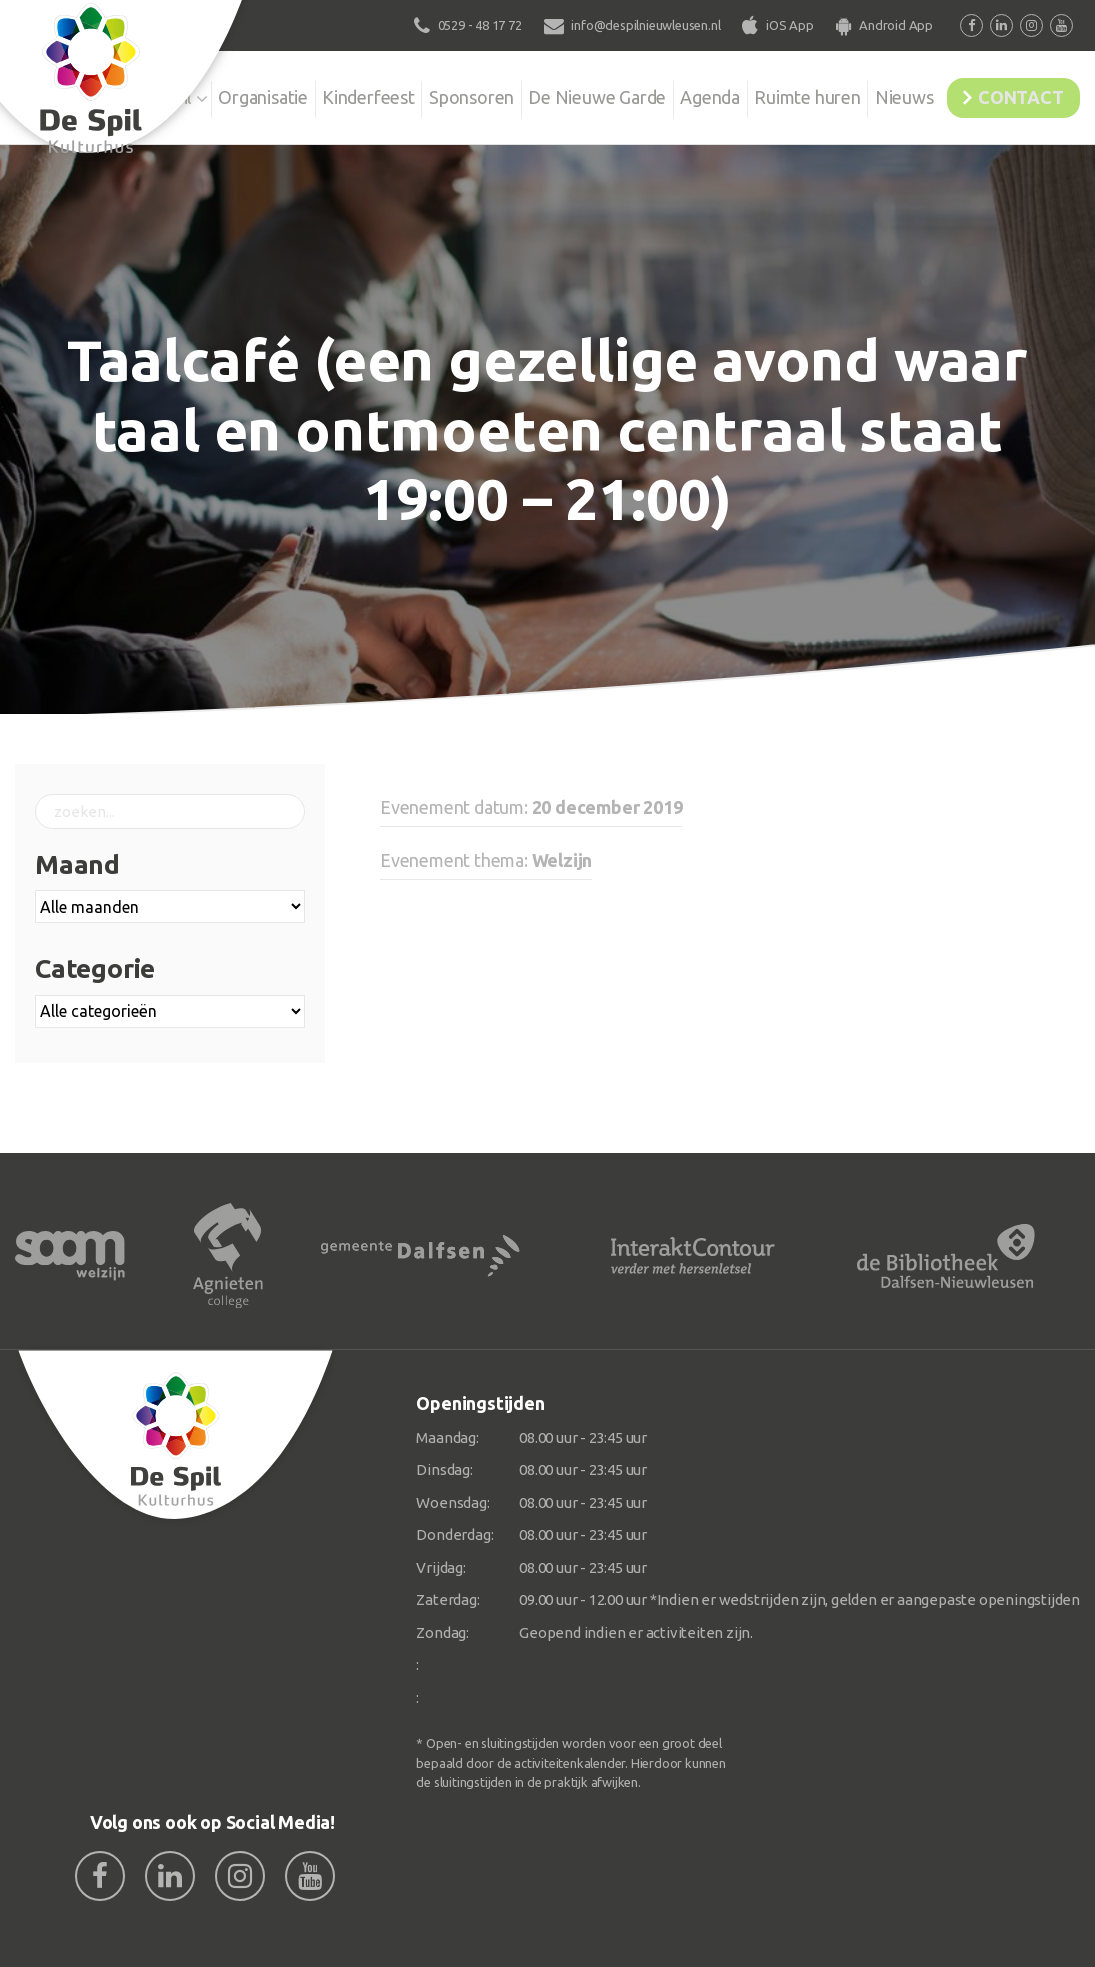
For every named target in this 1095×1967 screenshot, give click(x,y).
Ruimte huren (764, 107)
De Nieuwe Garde (555, 107)
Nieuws (880, 94)
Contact (1012, 94)
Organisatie (227, 94)
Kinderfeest (338, 94)
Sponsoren (448, 94)
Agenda (685, 94)
